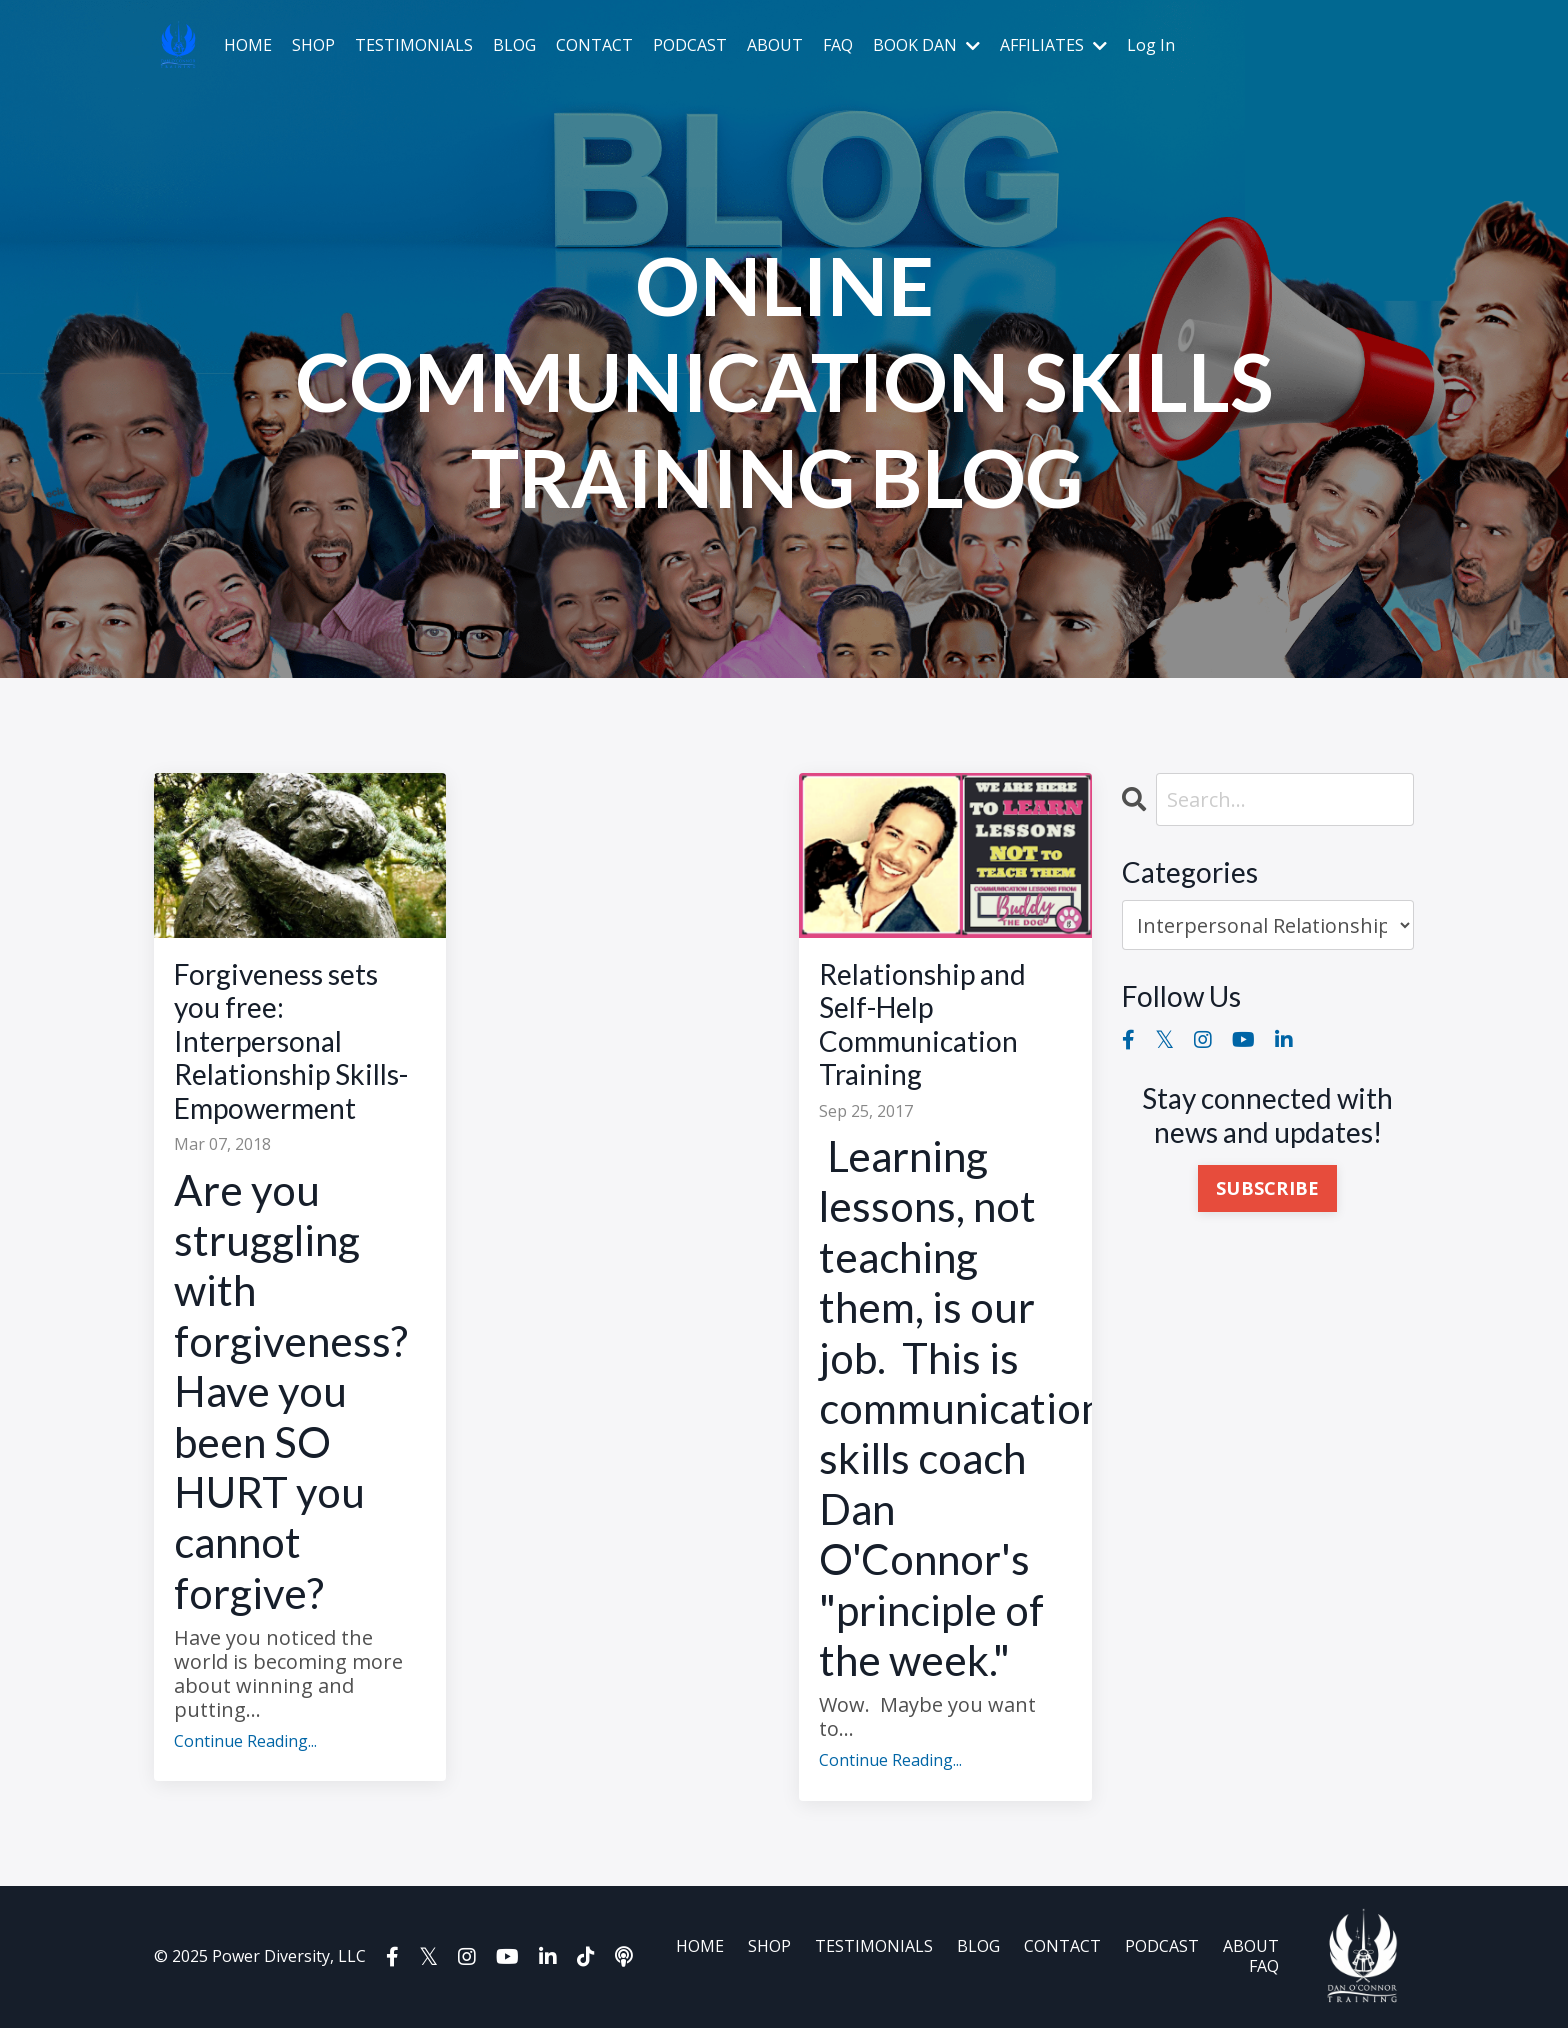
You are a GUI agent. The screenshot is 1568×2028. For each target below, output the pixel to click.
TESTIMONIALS (414, 45)
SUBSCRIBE (1267, 1188)
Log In (1151, 45)
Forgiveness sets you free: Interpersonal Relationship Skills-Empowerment (291, 1041)
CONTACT (594, 45)
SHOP (313, 45)
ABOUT (775, 45)
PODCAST (690, 45)
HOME (248, 45)
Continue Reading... (245, 1741)
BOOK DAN (926, 45)
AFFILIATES (1053, 45)
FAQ (838, 45)
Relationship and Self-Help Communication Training (922, 1025)
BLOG (514, 45)
